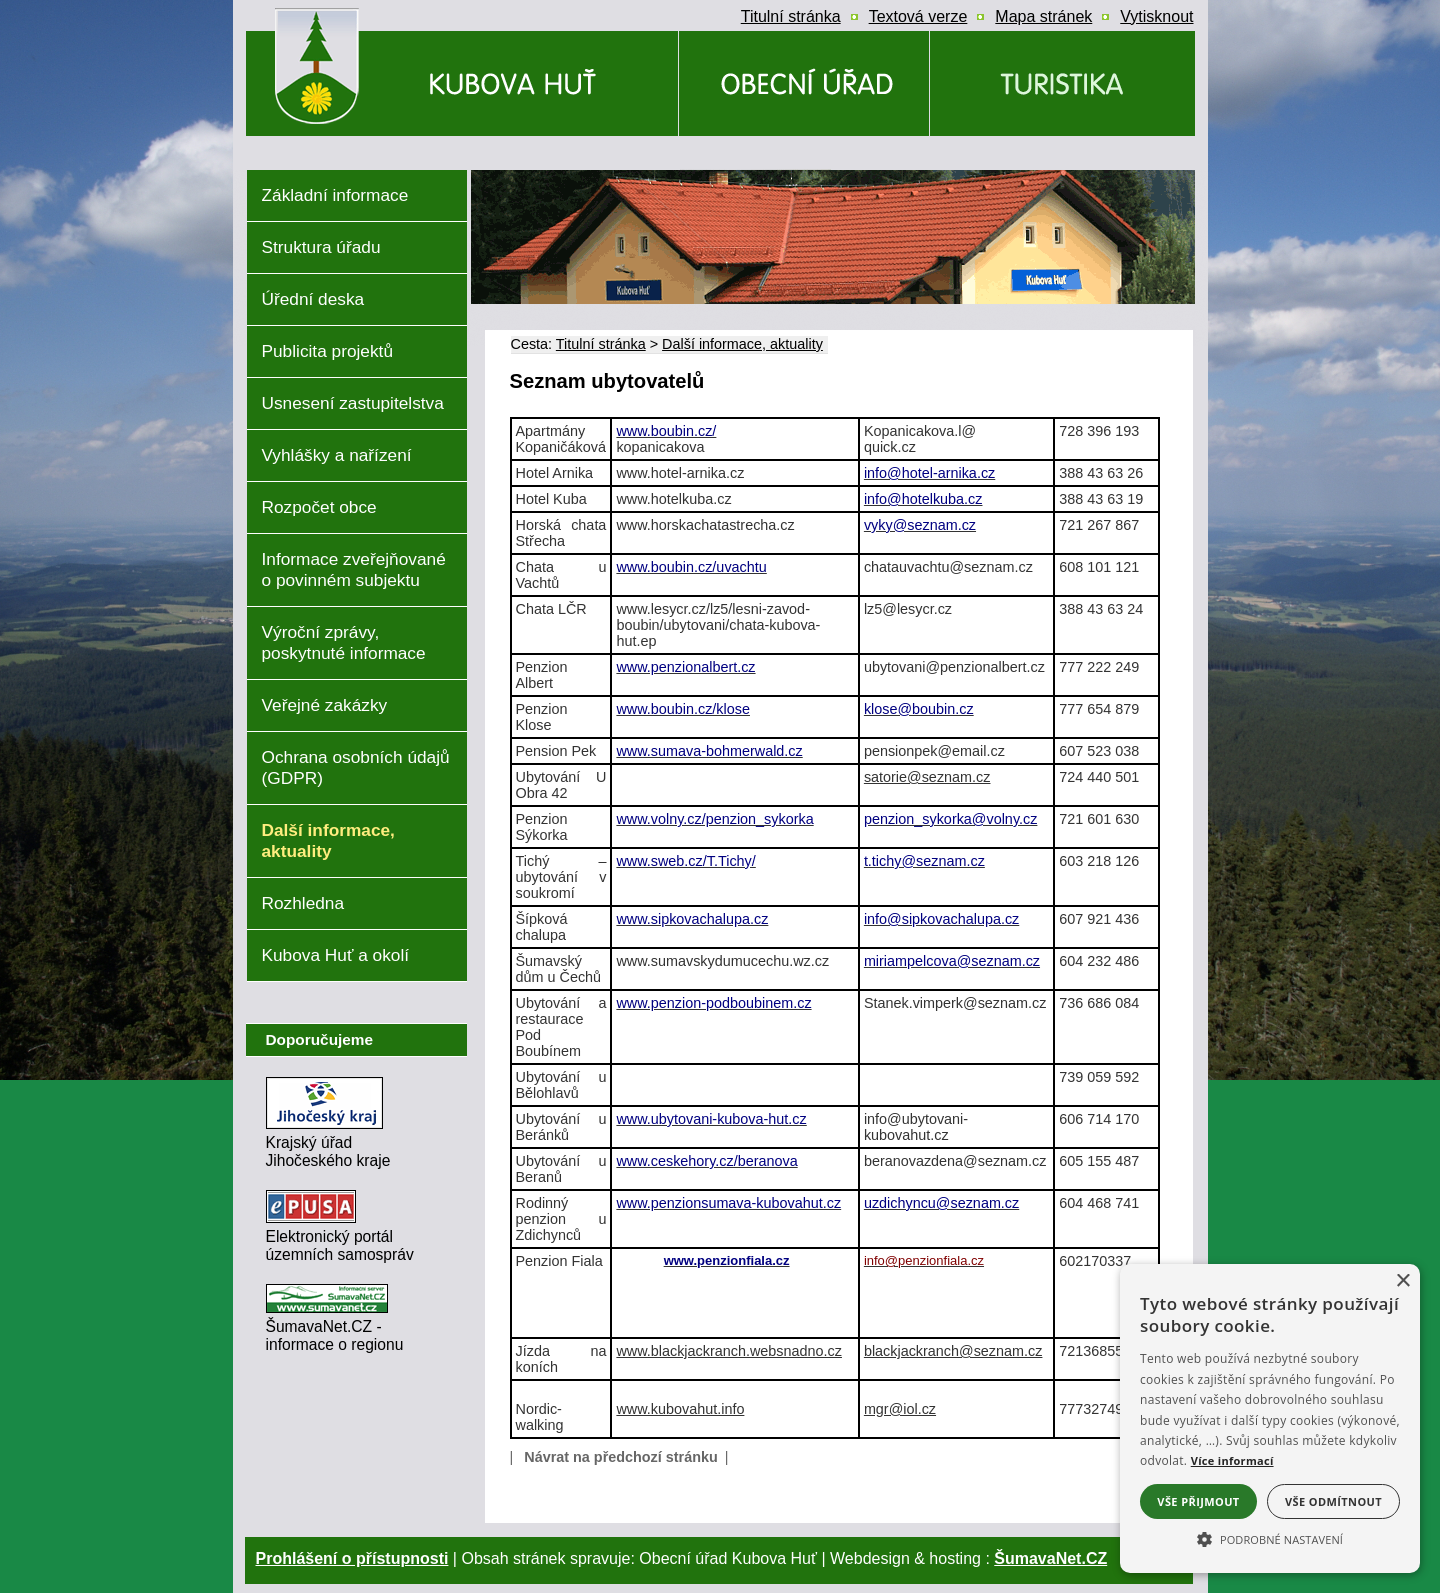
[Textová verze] (918, 17)
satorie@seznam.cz (927, 777)
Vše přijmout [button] (1198, 1501)
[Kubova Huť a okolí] (1062, 83)
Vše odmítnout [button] (1333, 1501)
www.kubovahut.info (680, 1409)
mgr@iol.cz (900, 1409)
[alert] (1270, 1418)
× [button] (1402, 1281)
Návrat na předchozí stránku (621, 1457)
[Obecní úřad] (804, 83)
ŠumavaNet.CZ (1050, 1558)
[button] (1270, 1538)
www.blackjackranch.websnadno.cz (729, 1351)
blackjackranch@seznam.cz (953, 1351)
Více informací (1232, 1460)
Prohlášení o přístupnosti (352, 1558)
